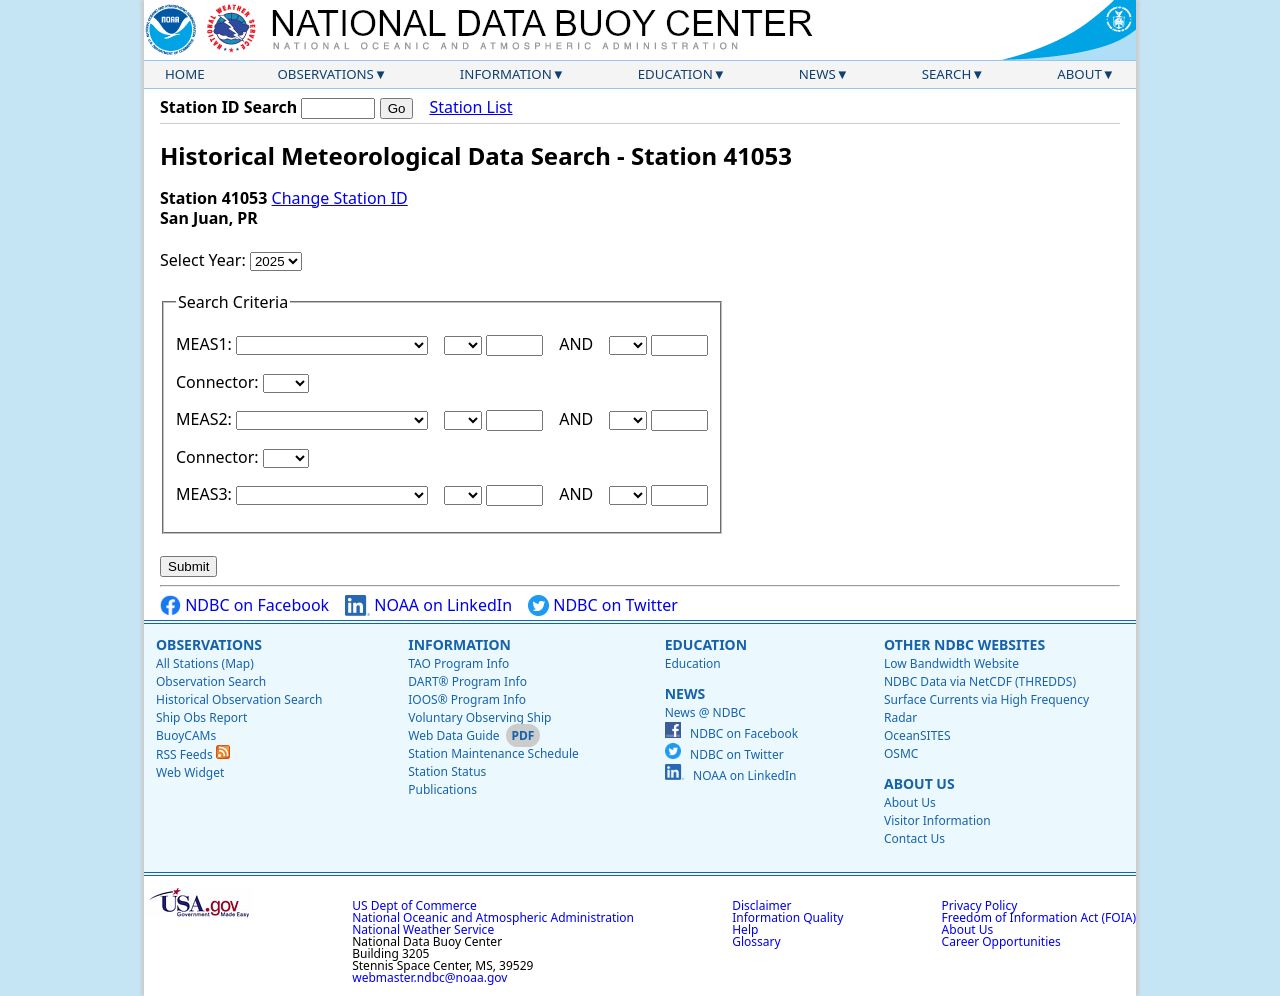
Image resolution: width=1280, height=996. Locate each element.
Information (506, 74)
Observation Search (211, 681)
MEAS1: (206, 344)
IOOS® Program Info (467, 699)
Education (675, 74)
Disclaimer (761, 905)
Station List (470, 107)
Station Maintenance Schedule (493, 753)
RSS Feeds (193, 754)
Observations (325, 74)
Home (185, 74)
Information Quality (787, 917)
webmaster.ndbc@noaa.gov (429, 977)
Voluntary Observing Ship (479, 717)
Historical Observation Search (239, 699)
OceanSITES (917, 735)
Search (947, 74)
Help (745, 929)
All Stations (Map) (205, 663)
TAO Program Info (458, 663)
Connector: (219, 382)
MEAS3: (206, 494)
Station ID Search (228, 107)
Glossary (756, 941)
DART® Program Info (467, 681)
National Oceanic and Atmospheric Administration (493, 917)
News (817, 74)
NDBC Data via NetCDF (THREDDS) (980, 681)
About (1079, 74)
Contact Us (914, 838)
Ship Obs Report (201, 717)
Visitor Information (937, 820)
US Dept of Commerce (414, 905)
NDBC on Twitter (603, 605)
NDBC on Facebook (244, 605)
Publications (442, 789)
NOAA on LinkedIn (428, 605)
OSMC (901, 753)
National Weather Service (423, 929)
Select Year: (205, 260)
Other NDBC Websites (964, 644)
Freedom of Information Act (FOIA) (1039, 917)
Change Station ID (340, 198)
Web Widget (190, 772)
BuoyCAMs (186, 735)
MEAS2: (206, 419)
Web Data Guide (453, 735)
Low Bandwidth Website (951, 663)
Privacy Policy (980, 905)
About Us (919, 783)
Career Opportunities (1001, 941)
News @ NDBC (705, 712)
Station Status (447, 771)
